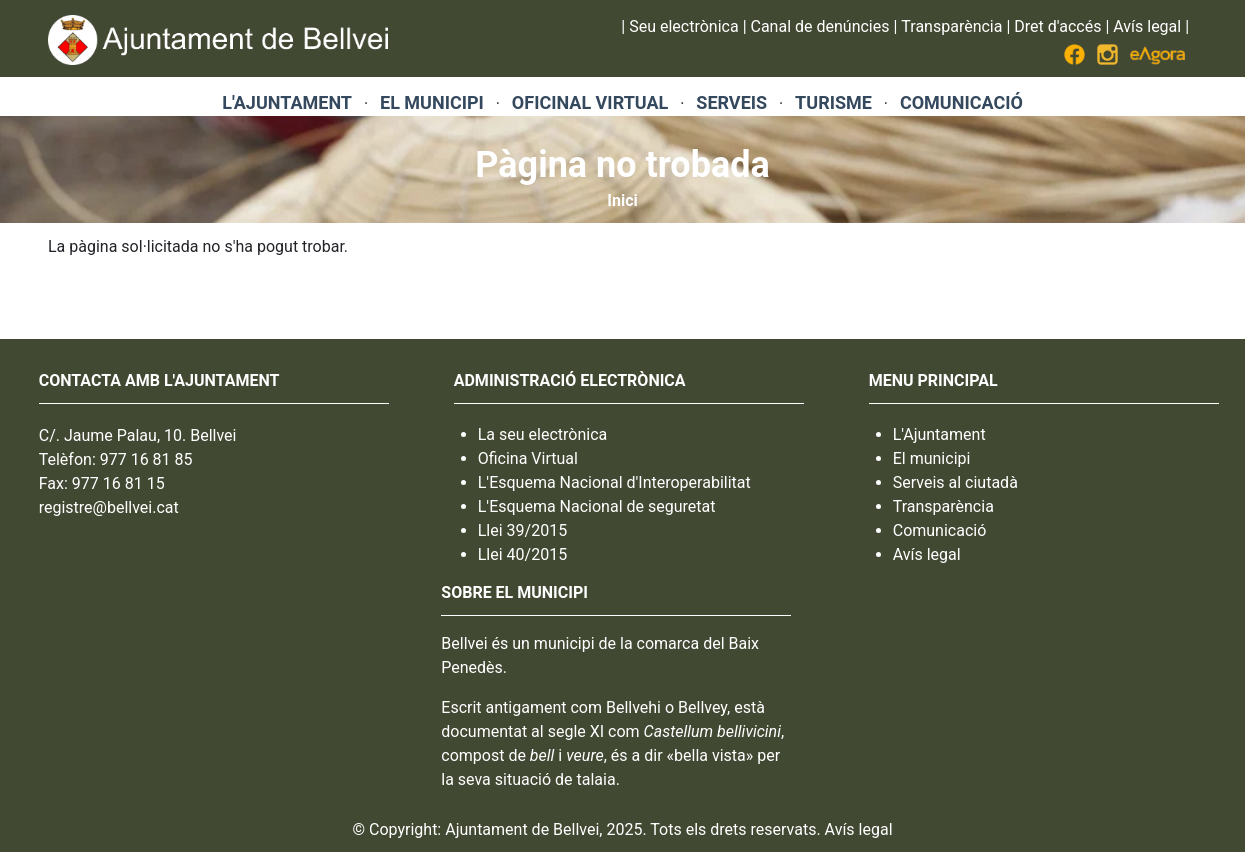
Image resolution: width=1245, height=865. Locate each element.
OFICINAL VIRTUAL (590, 102)
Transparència (951, 26)
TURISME (833, 102)
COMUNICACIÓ (961, 102)
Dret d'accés (1057, 26)
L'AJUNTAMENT (287, 102)
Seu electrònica (683, 26)
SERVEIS (731, 102)
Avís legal (1147, 26)
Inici (622, 200)
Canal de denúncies (820, 26)
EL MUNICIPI (432, 102)
